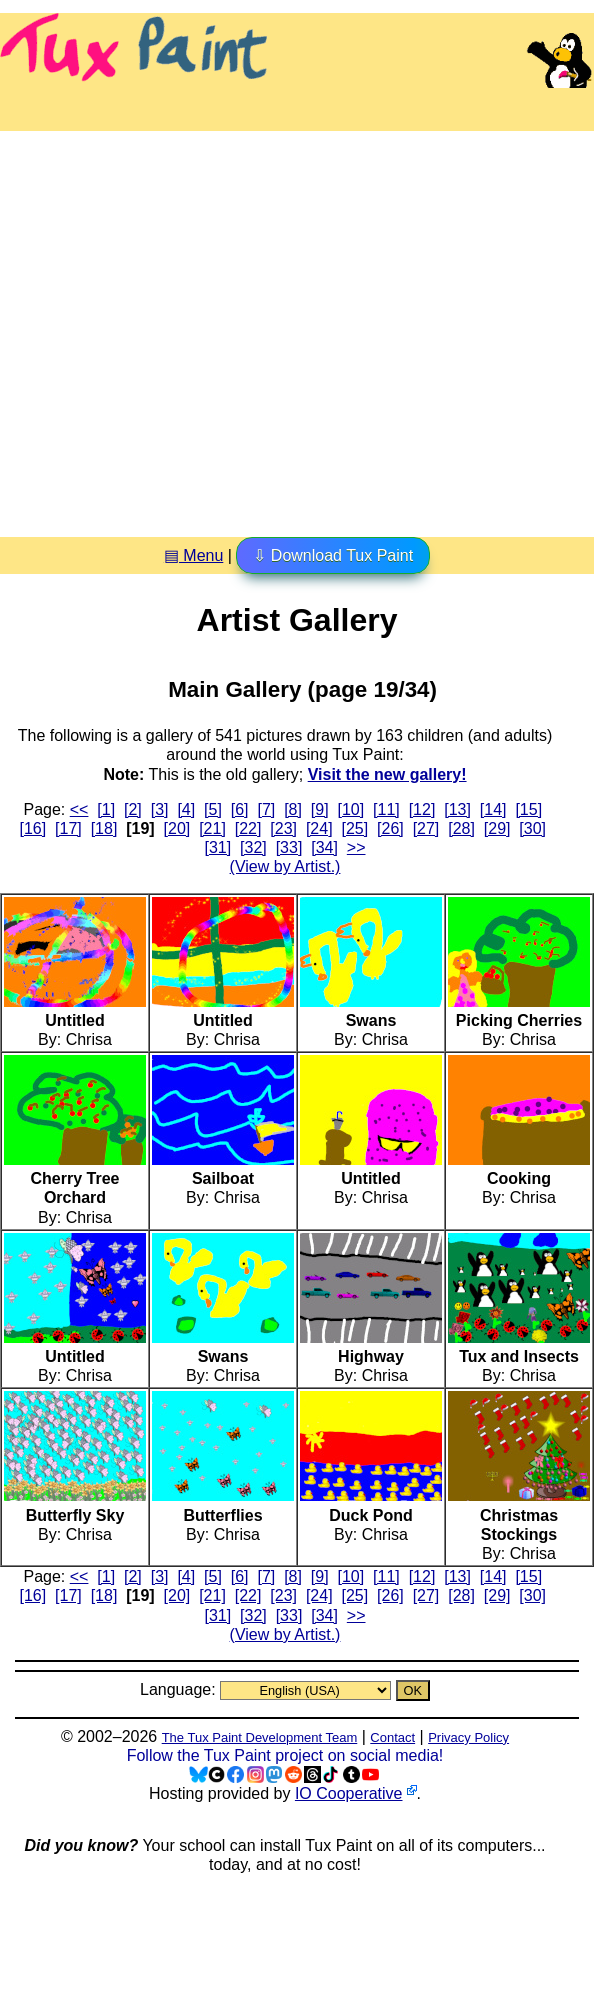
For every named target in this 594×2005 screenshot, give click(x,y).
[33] (289, 847)
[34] (324, 847)
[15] (528, 809)
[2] (133, 809)
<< (79, 809)
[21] (212, 828)
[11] (386, 809)
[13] (457, 809)
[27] (426, 828)
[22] (248, 828)
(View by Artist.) (285, 866)
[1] (106, 809)
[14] (493, 809)
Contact (392, 1737)
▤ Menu (193, 555)
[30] (532, 828)
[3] (160, 809)
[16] (33, 828)
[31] (218, 847)
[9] (320, 809)
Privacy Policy (468, 1737)
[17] (68, 828)
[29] (497, 828)
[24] (319, 828)
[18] (104, 828)
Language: (180, 1689)
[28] (461, 828)
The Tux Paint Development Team (260, 1737)
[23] (283, 828)
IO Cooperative (349, 1793)
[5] (213, 809)
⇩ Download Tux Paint (333, 555)
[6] (240, 809)
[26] (390, 828)
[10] (351, 809)
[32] (253, 847)
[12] (422, 809)
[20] (177, 828)
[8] (293, 809)
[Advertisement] (187, 326)
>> (356, 847)
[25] (354, 828)
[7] (266, 809)
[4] (186, 809)
